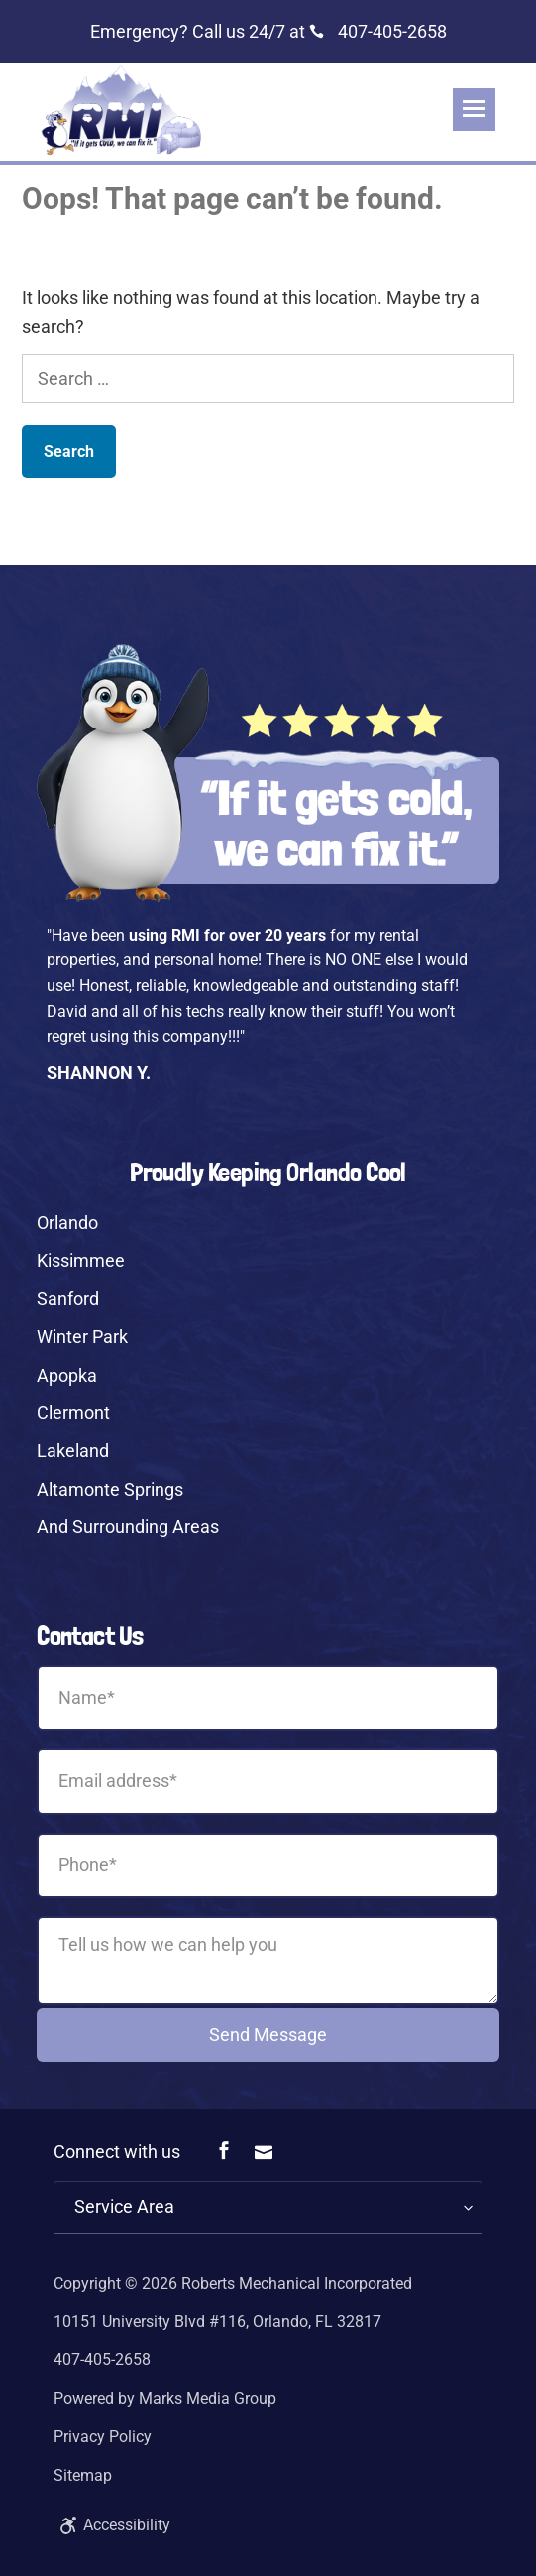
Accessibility (112, 2525)
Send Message (268, 2034)
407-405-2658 (378, 31)
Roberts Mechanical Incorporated (296, 2283)
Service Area (124, 2206)
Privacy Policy (103, 2436)
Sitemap (83, 2475)
